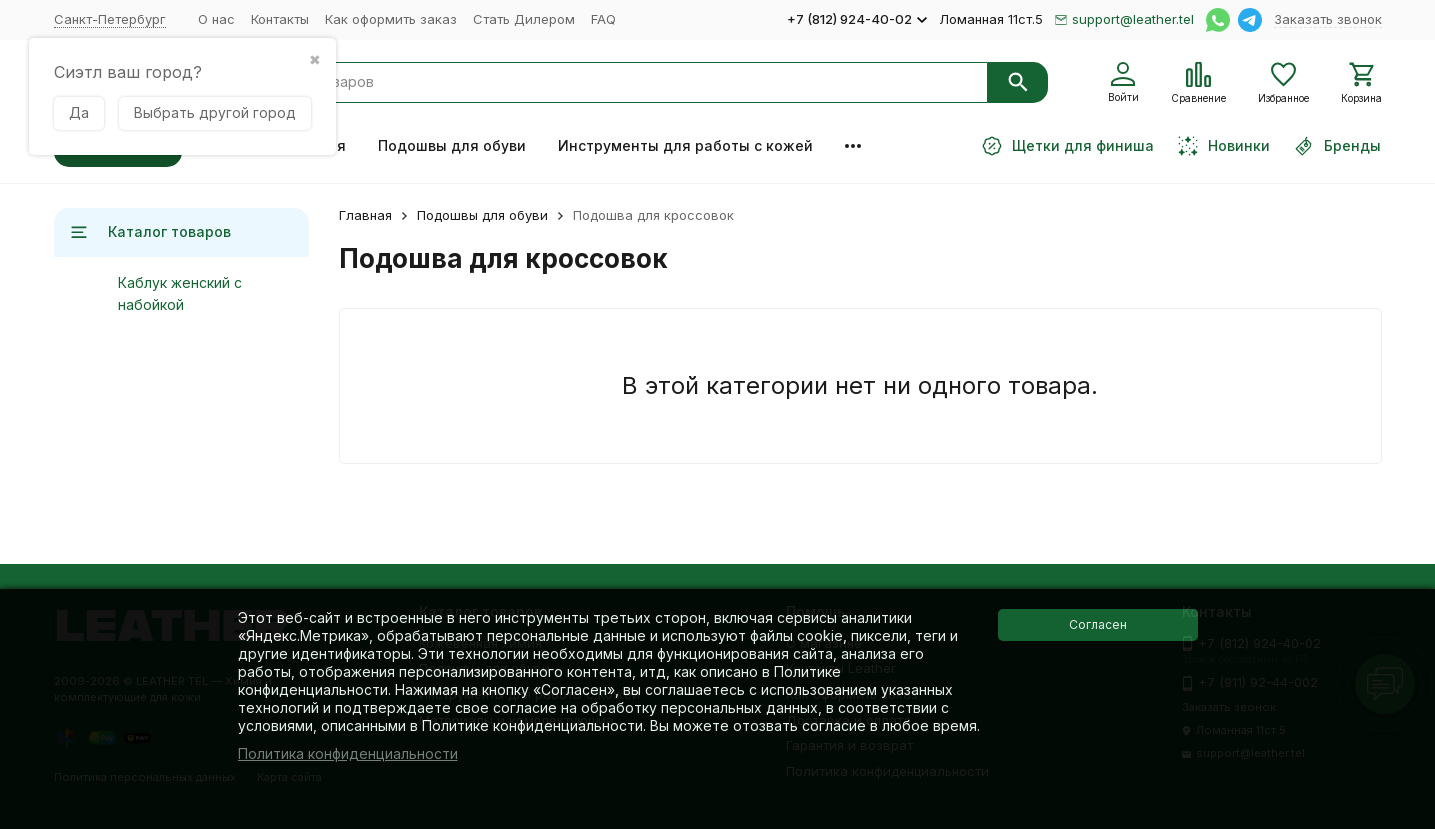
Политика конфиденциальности (348, 753)
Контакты (280, 19)
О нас (216, 19)
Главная (365, 215)
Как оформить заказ (391, 19)
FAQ (603, 19)
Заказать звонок (1328, 19)
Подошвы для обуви (452, 145)
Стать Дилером (524, 19)
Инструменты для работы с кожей (685, 145)
